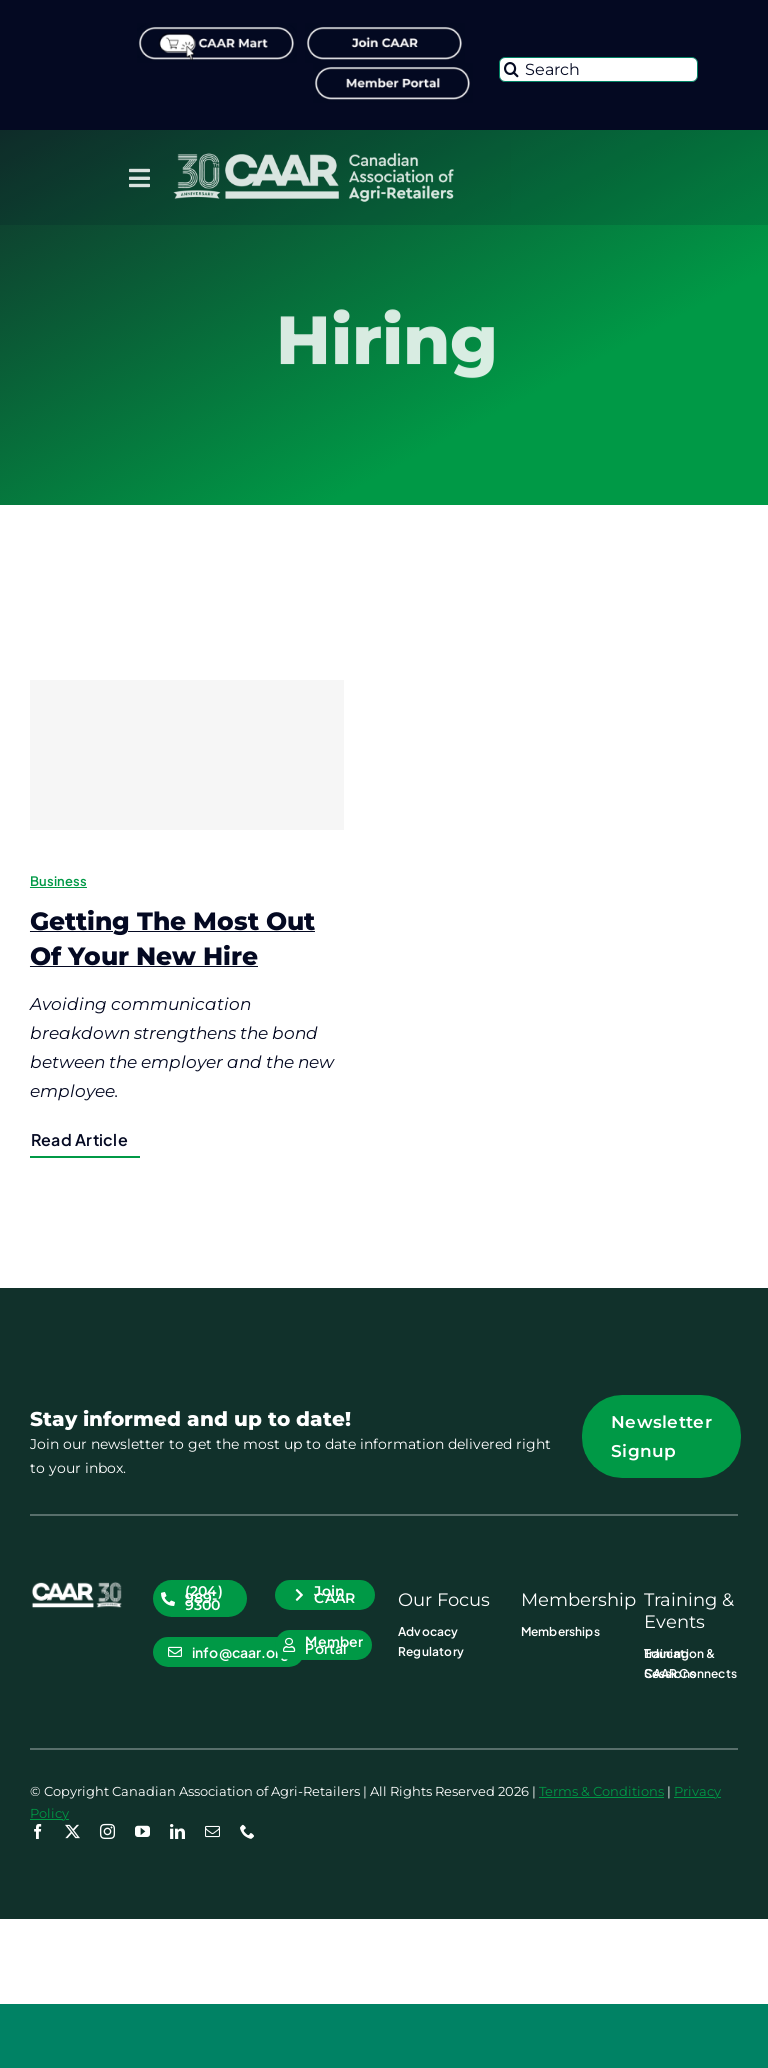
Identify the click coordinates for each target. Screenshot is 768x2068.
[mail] (212, 1831)
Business (58, 881)
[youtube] (142, 1831)
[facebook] (37, 1831)
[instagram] (107, 1831)
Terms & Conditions (601, 1791)
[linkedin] (177, 1831)
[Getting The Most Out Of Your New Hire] (187, 755)
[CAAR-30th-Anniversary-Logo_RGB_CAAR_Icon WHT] (77, 1588)
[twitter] (72, 1831)
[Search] (598, 69)
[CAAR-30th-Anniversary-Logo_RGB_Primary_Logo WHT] (313, 157)
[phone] (247, 1831)
